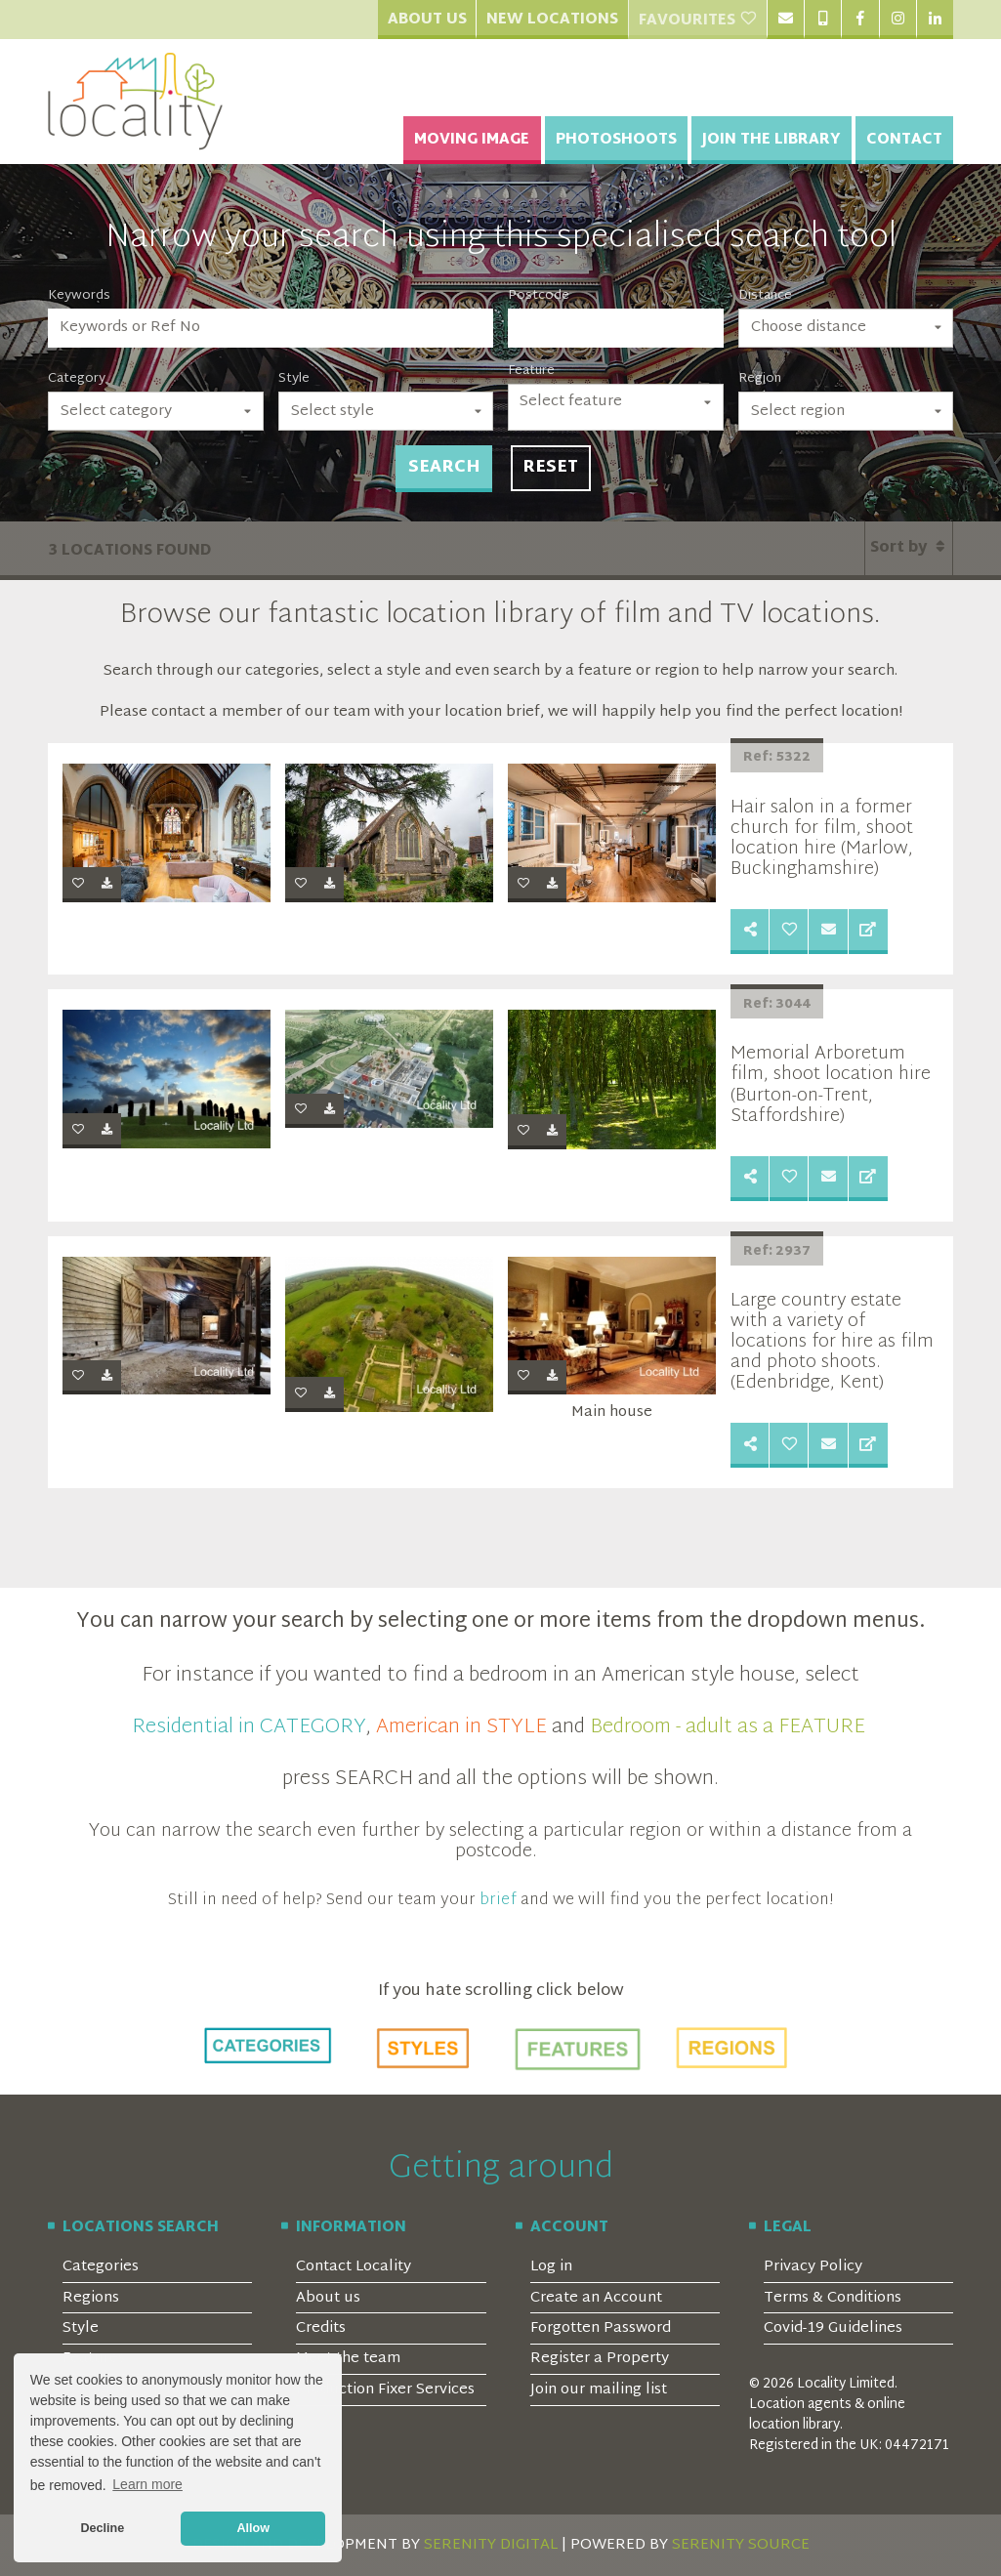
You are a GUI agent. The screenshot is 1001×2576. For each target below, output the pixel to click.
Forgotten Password (600, 2328)
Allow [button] (253, 2528)
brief (498, 1900)
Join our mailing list (598, 2390)
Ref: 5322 (777, 757)
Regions (91, 2298)
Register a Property (599, 2359)
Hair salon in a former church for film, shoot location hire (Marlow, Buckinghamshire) (821, 839)
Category (76, 379)
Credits (321, 2328)
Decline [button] (102, 2528)
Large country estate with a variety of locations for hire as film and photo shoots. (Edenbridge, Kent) (832, 1342)
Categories (101, 2267)
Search (444, 467)
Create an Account (596, 2298)
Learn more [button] (147, 2484)
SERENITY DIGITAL (491, 2545)
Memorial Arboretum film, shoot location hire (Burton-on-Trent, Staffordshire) (830, 1085)
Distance (765, 296)
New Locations (552, 20)
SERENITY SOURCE (741, 2545)
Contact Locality (353, 2267)
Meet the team (348, 2359)
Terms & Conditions (832, 2298)
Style (294, 379)
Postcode (538, 296)
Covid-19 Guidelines (833, 2328)
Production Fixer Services (385, 2390)
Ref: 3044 (777, 1005)
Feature (531, 371)
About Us (427, 20)
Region (759, 379)
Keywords (79, 296)
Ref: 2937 (777, 1252)
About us (328, 2298)
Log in (551, 2267)
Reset (550, 467)
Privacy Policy (813, 2267)
